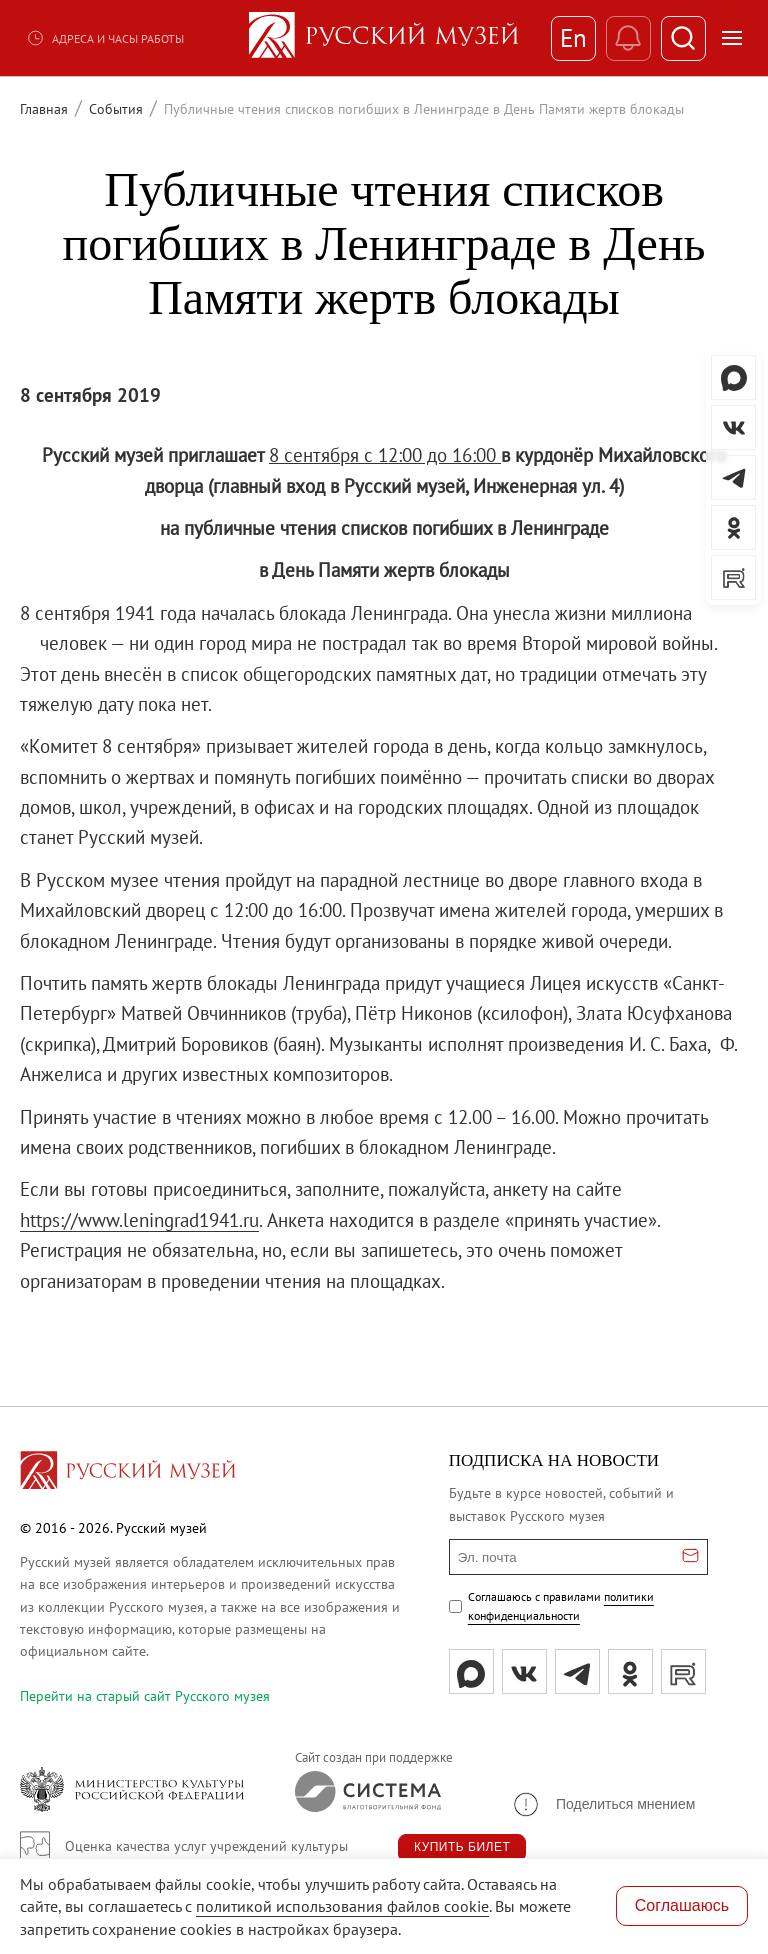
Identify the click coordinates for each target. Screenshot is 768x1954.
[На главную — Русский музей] (384, 38)
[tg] (577, 1671)
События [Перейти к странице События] (116, 109)
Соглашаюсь (682, 1905)
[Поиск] (683, 38)
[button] (603, 1804)
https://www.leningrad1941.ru (139, 1220)
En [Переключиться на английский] (573, 38)
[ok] (630, 1671)
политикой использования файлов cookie (342, 1906)
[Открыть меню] (732, 38)
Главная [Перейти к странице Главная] (44, 109)
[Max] (471, 1671)
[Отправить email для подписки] (690, 1557)
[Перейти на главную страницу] (128, 1473)
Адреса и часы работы (105, 38)
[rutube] (683, 1671)
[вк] (524, 1671)
